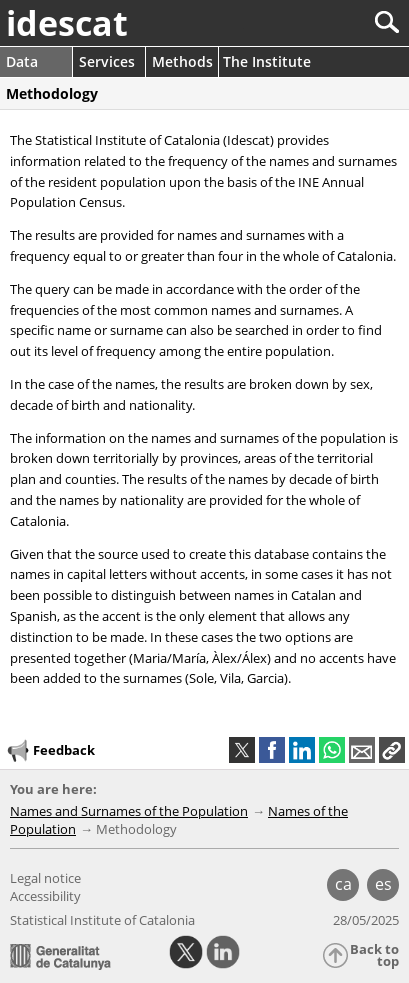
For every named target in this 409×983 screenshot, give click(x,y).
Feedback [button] (50, 751)
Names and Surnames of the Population (129, 811)
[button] (392, 750)
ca (343, 884)
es (383, 884)
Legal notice (45, 878)
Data (22, 61)
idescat (67, 23)
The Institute (267, 61)
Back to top (374, 955)
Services (107, 61)
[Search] (320, 22)
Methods (182, 61)
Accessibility (45, 896)
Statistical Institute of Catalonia (102, 920)
